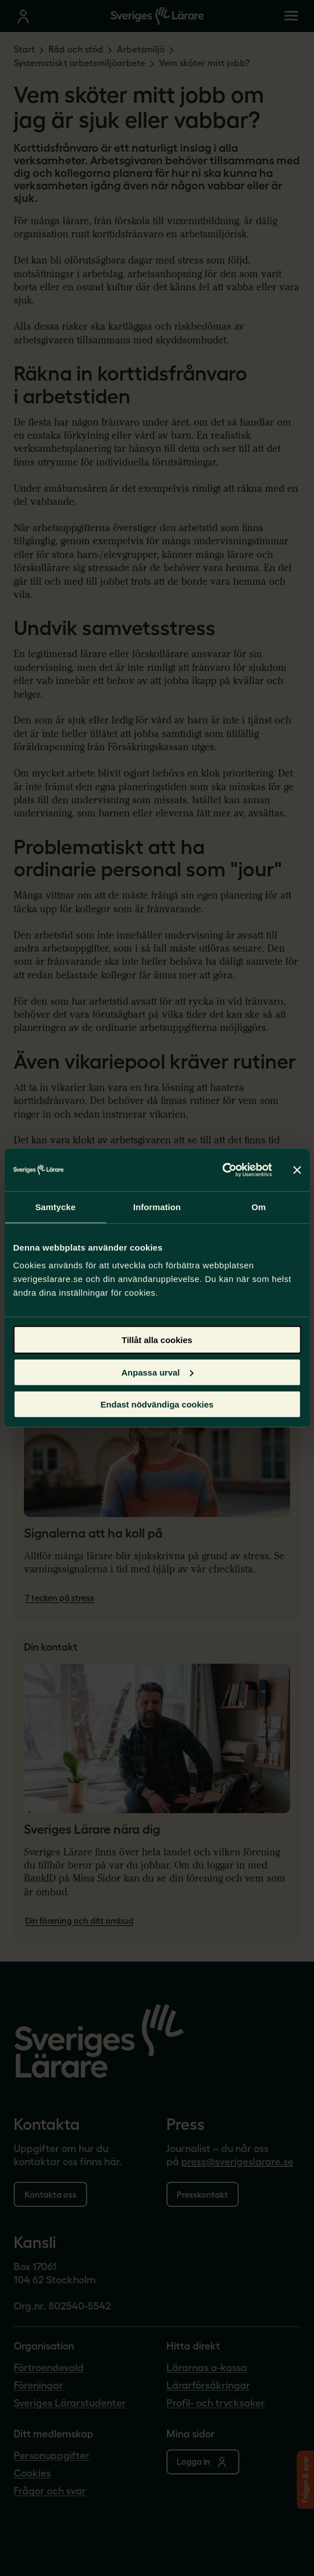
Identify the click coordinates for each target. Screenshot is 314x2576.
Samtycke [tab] (55, 1206)
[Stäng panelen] (297, 1169)
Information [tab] (157, 1206)
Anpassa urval (157, 1372)
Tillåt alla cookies (157, 1340)
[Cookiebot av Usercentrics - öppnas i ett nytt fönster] (222, 1170)
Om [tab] (258, 1206)
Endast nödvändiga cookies (156, 1404)
